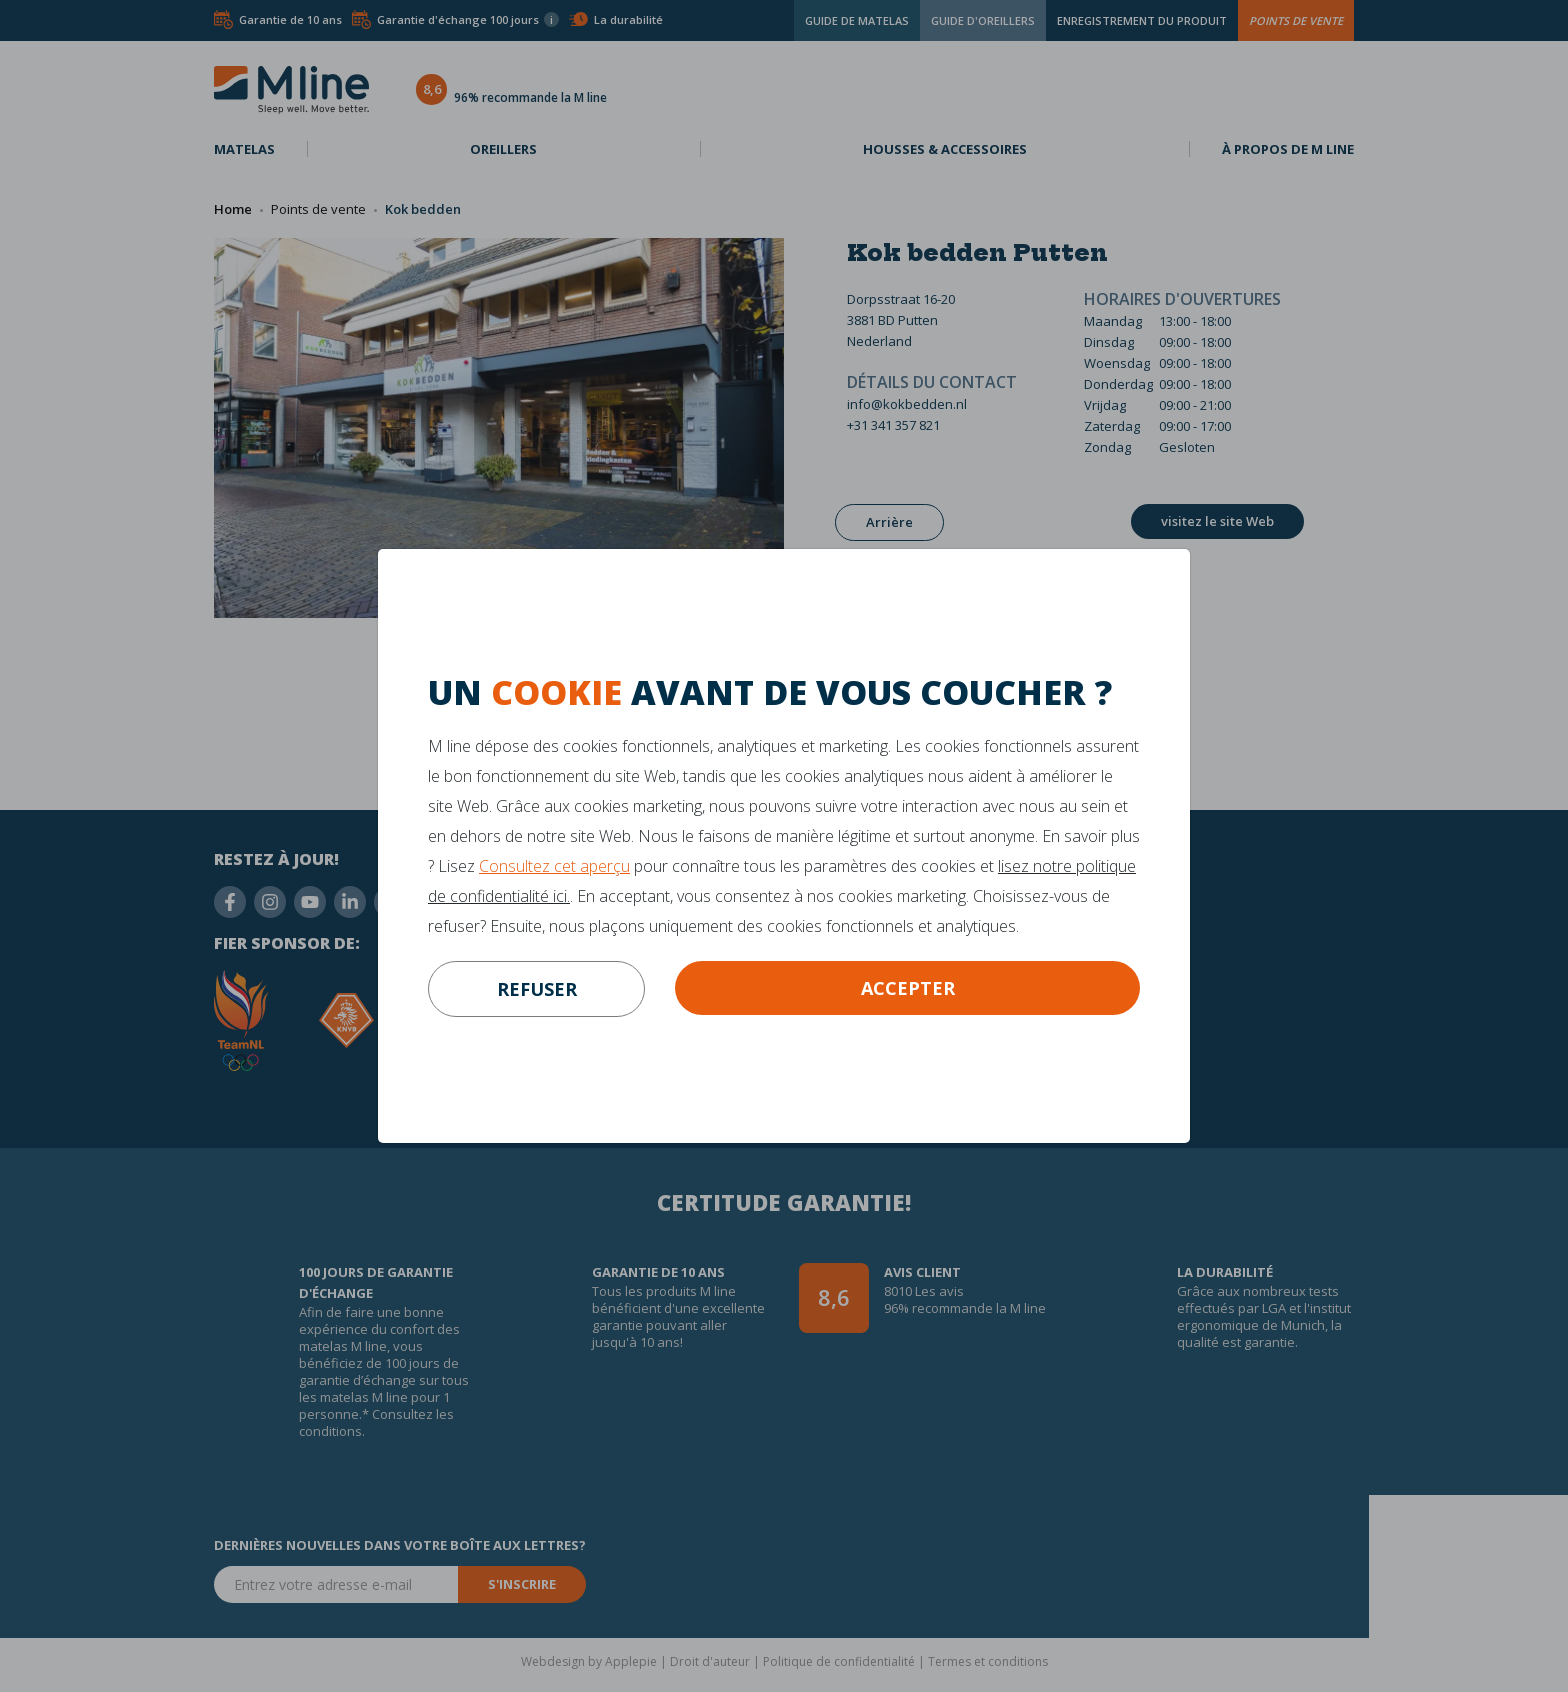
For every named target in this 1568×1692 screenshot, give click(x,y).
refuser (537, 989)
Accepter (908, 988)
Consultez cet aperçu (554, 866)
